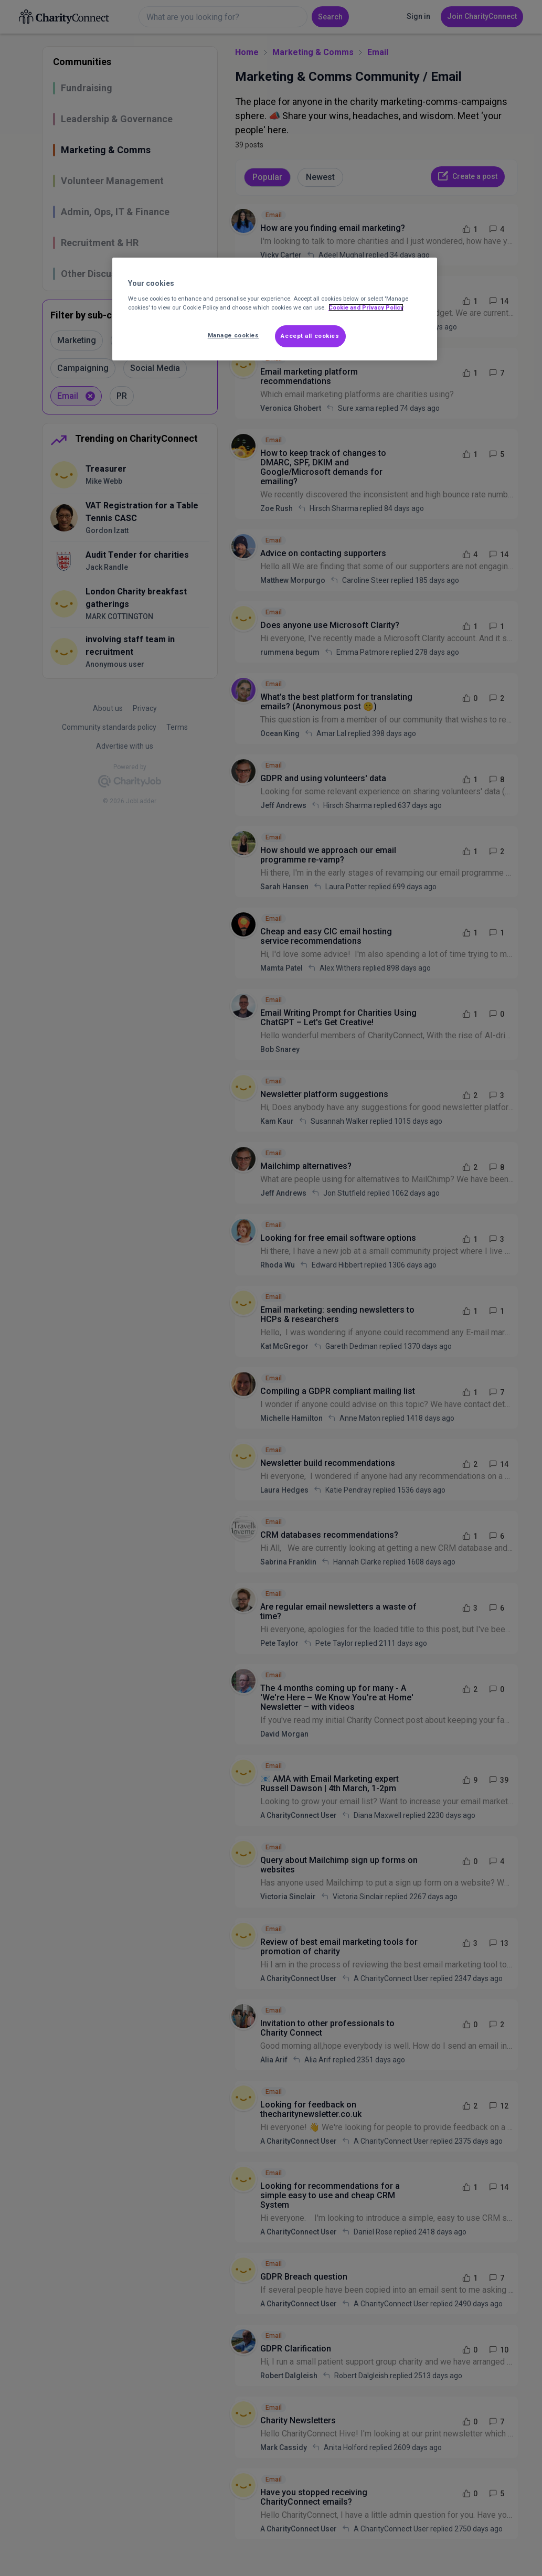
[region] (275, 309)
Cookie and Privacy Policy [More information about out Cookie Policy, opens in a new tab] (365, 307)
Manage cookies (233, 335)
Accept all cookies (310, 335)
